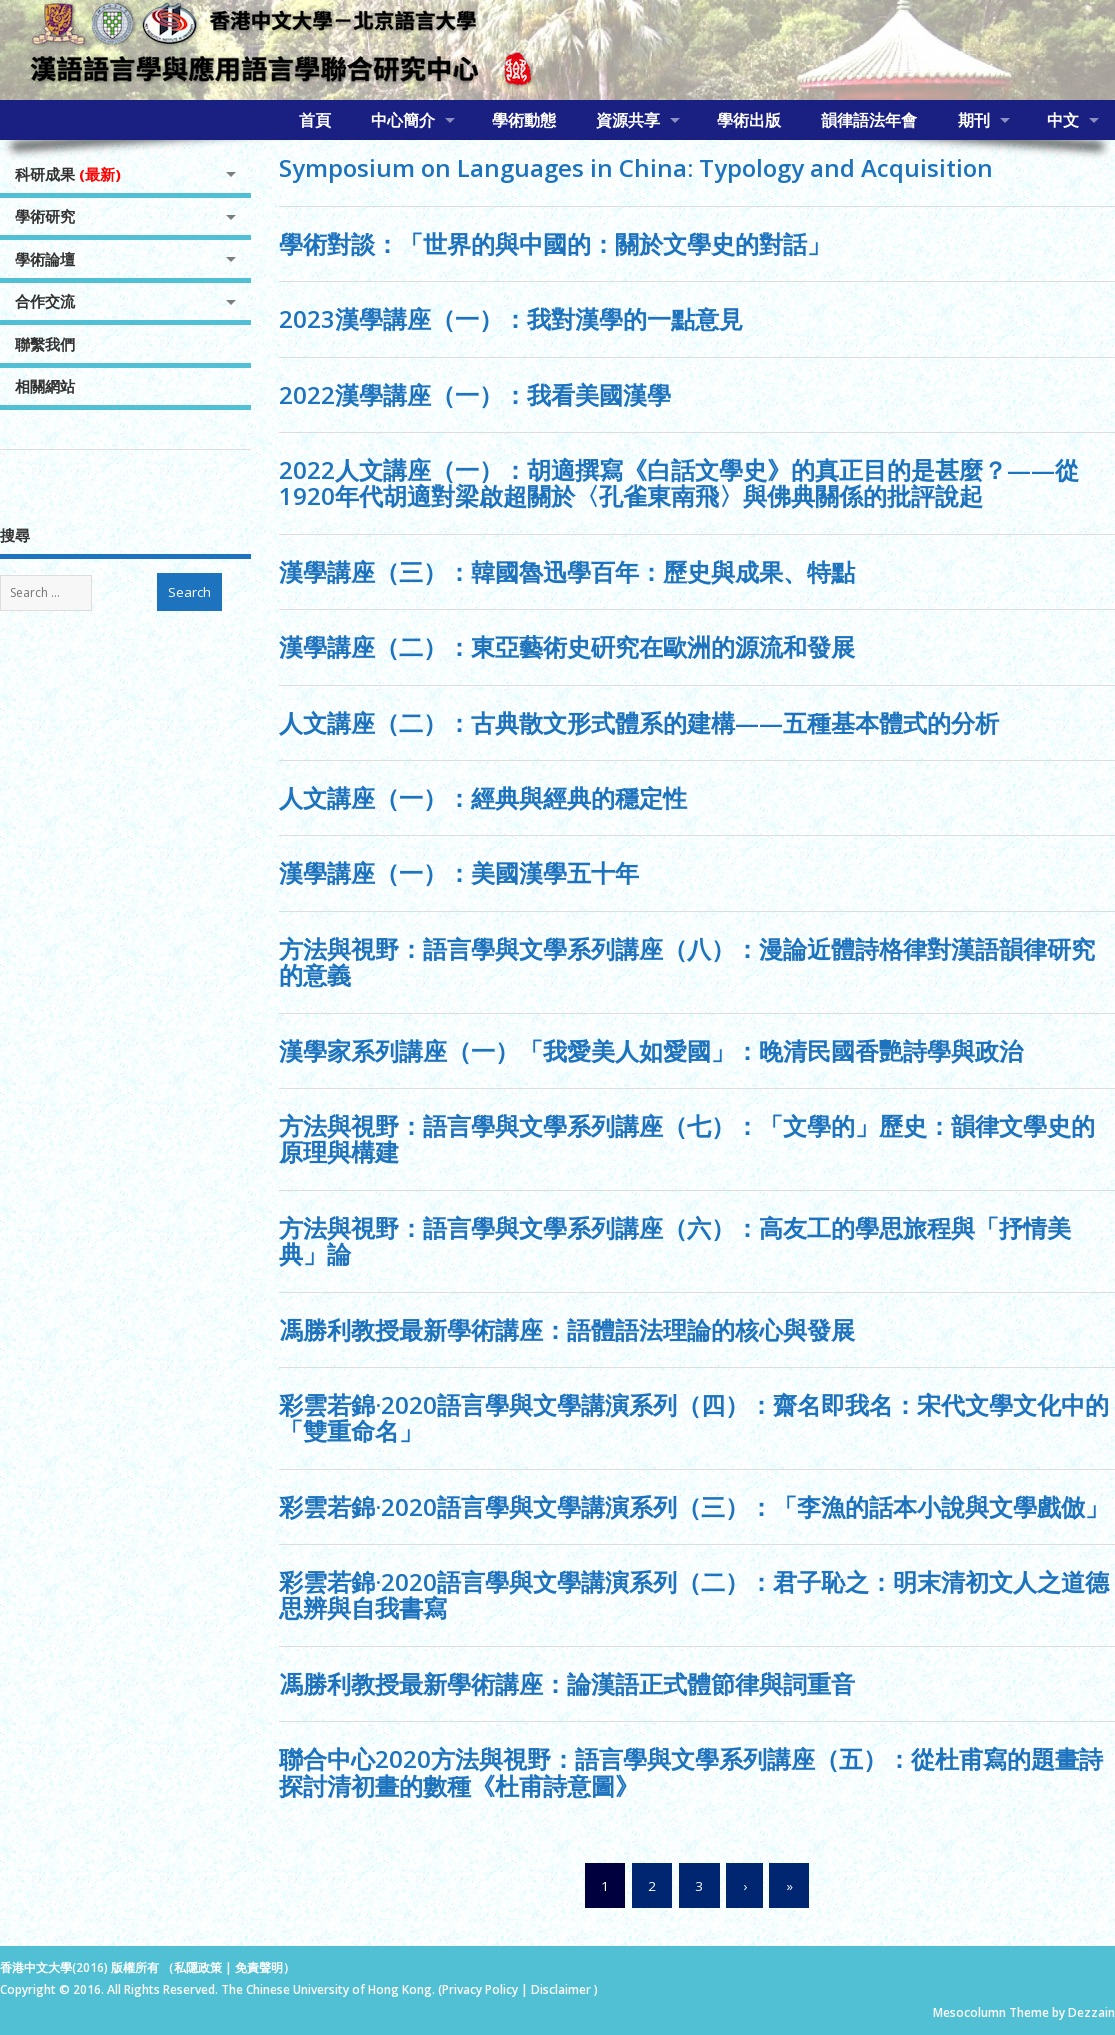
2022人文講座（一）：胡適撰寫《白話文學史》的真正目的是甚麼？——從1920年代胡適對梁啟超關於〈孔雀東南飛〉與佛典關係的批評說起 (679, 482)
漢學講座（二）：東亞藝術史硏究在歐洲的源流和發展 (567, 646)
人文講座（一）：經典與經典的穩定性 (483, 797)
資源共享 (628, 120)
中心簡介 (403, 120)
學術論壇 (45, 259)
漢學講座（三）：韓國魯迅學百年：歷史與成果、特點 (567, 571)
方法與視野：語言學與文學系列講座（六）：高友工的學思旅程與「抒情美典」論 (675, 1240)
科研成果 (68, 174)
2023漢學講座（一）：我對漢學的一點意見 (511, 318)
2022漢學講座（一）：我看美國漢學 (475, 394)
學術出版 (749, 120)
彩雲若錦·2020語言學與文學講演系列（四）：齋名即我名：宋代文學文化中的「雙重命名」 (694, 1417)
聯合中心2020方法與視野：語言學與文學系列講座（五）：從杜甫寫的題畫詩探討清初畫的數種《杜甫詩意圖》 (691, 1771)
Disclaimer (562, 1989)
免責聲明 (259, 1967)
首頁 (315, 120)
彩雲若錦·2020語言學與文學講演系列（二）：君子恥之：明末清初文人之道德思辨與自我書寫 (694, 1594)
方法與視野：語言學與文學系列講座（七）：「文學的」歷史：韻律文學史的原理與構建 (687, 1138)
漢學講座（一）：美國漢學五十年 (459, 872)
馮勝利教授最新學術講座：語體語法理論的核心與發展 (567, 1329)
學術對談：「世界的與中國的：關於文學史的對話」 (555, 243)
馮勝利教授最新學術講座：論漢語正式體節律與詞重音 (567, 1683)
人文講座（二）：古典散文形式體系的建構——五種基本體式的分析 (639, 722)
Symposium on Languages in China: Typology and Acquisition (636, 167)
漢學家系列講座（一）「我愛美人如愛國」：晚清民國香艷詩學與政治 (651, 1050)
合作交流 (45, 301)
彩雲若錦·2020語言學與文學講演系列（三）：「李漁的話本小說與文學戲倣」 (694, 1506)
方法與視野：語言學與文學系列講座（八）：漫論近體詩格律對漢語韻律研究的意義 (687, 961)
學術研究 (45, 216)
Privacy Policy (480, 1989)
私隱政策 (198, 1967)
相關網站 (45, 386)
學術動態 (524, 120)
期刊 (974, 120)
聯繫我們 (45, 344)
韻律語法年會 (869, 120)
